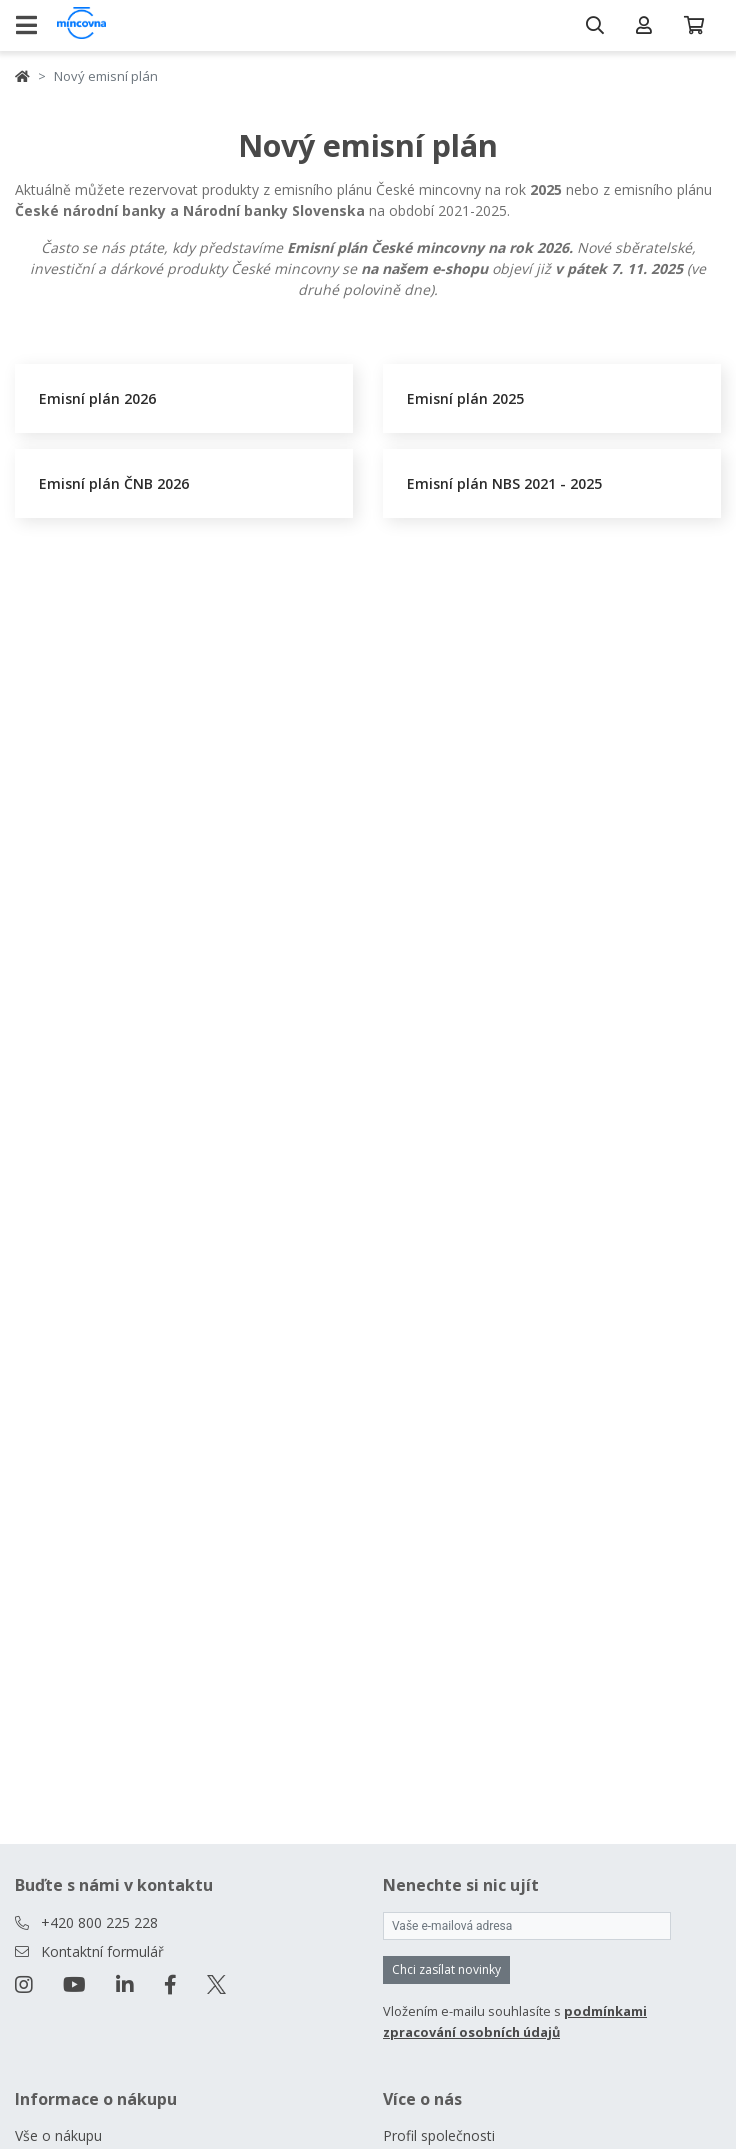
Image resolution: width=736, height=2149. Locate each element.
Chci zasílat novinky (446, 1969)
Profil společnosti (439, 2135)
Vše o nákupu (58, 2135)
